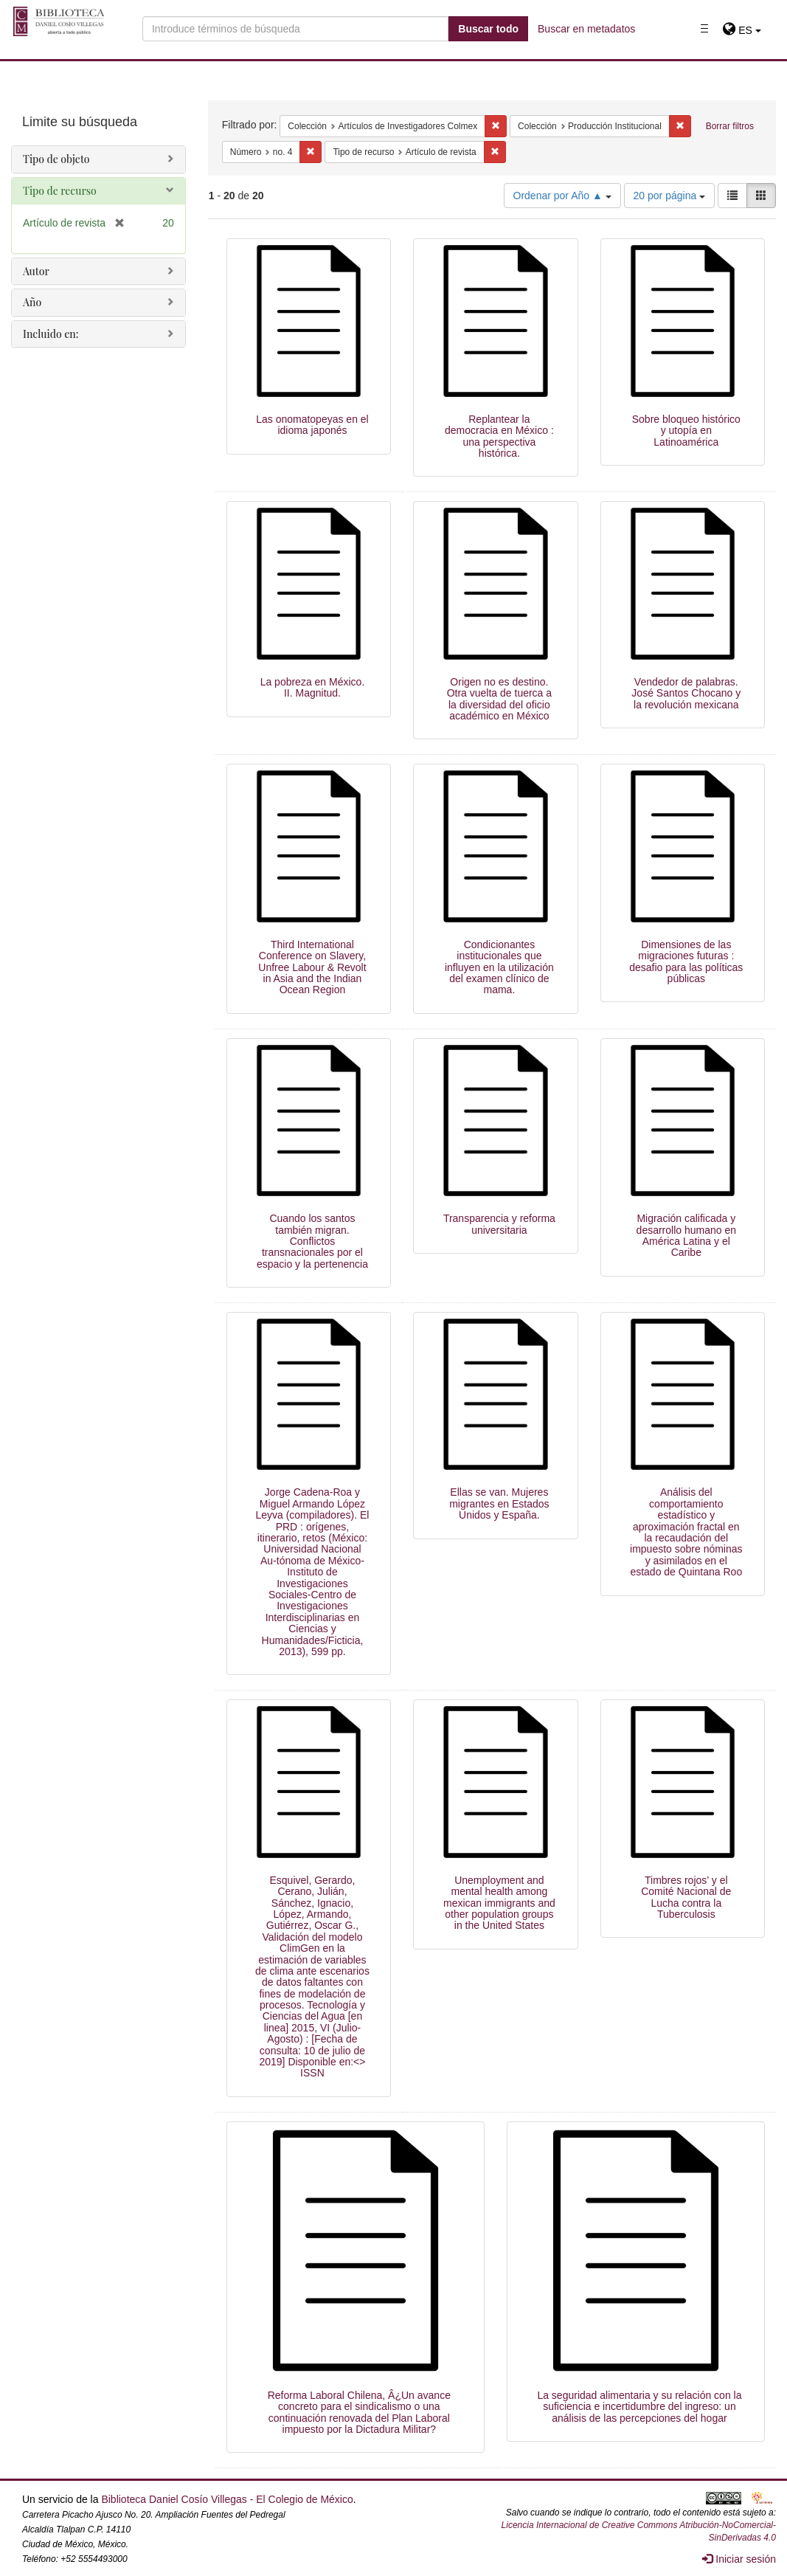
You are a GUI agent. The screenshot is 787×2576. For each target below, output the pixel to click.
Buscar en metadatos (586, 29)
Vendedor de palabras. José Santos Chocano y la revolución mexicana (686, 693)
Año (32, 302)
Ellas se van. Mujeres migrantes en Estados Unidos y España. (499, 1503)
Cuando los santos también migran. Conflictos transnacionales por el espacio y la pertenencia (312, 1241)
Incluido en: (50, 334)
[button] (741, 30)
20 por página (670, 195)
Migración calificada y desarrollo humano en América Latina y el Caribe (686, 1235)
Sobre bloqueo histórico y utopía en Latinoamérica (686, 430)
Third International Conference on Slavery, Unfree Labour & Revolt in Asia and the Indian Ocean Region (312, 967)
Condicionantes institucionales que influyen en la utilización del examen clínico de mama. (499, 967)
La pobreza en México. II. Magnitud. (312, 687)
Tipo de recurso (60, 191)
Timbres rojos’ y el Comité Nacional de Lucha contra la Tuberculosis (686, 1897)
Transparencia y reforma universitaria (499, 1223)
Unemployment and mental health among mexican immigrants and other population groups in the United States (499, 1903)
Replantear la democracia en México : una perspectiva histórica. (499, 436)
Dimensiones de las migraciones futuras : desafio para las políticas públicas (686, 961)
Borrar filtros (730, 126)
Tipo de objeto (56, 159)
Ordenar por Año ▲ (562, 195)
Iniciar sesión (739, 2559)
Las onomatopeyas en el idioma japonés (312, 424)
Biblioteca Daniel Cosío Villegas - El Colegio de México (227, 2499)
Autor (36, 271)
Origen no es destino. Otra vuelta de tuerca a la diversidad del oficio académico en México (499, 699)
